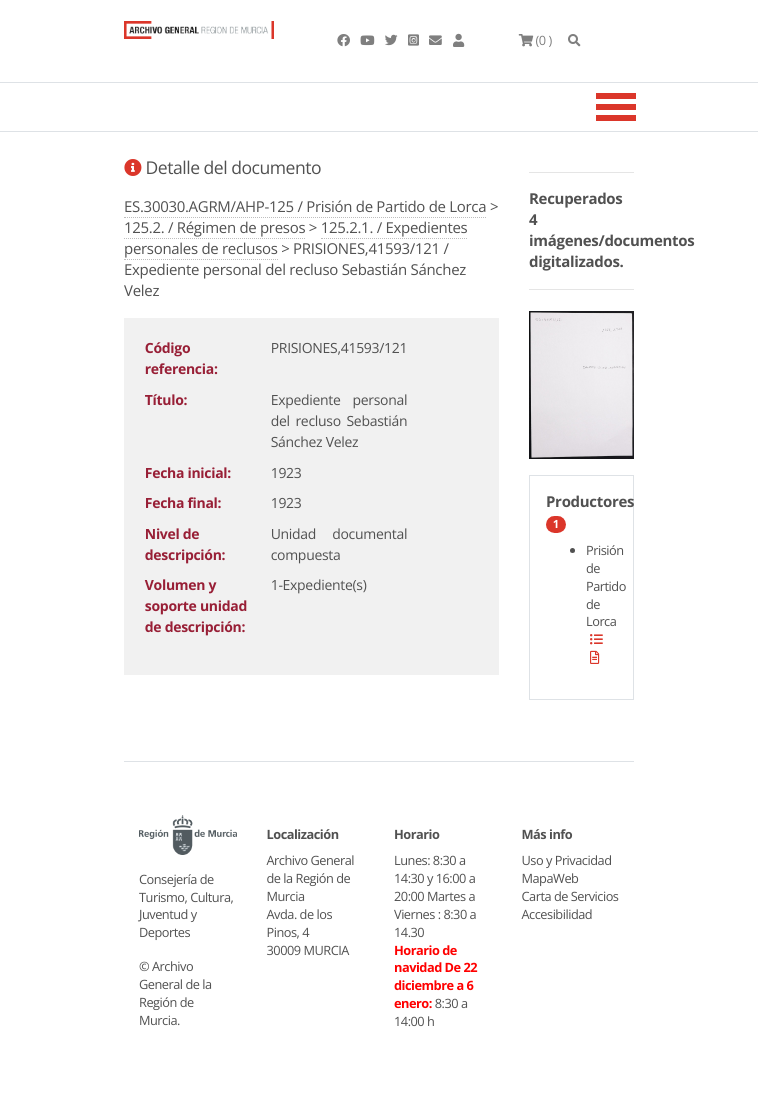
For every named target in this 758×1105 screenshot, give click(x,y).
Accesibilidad (557, 914)
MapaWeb (550, 878)
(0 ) (535, 40)
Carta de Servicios (570, 896)
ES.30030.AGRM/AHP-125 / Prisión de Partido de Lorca (305, 207)
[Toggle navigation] (641, 107)
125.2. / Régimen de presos (214, 228)
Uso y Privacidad (567, 860)
